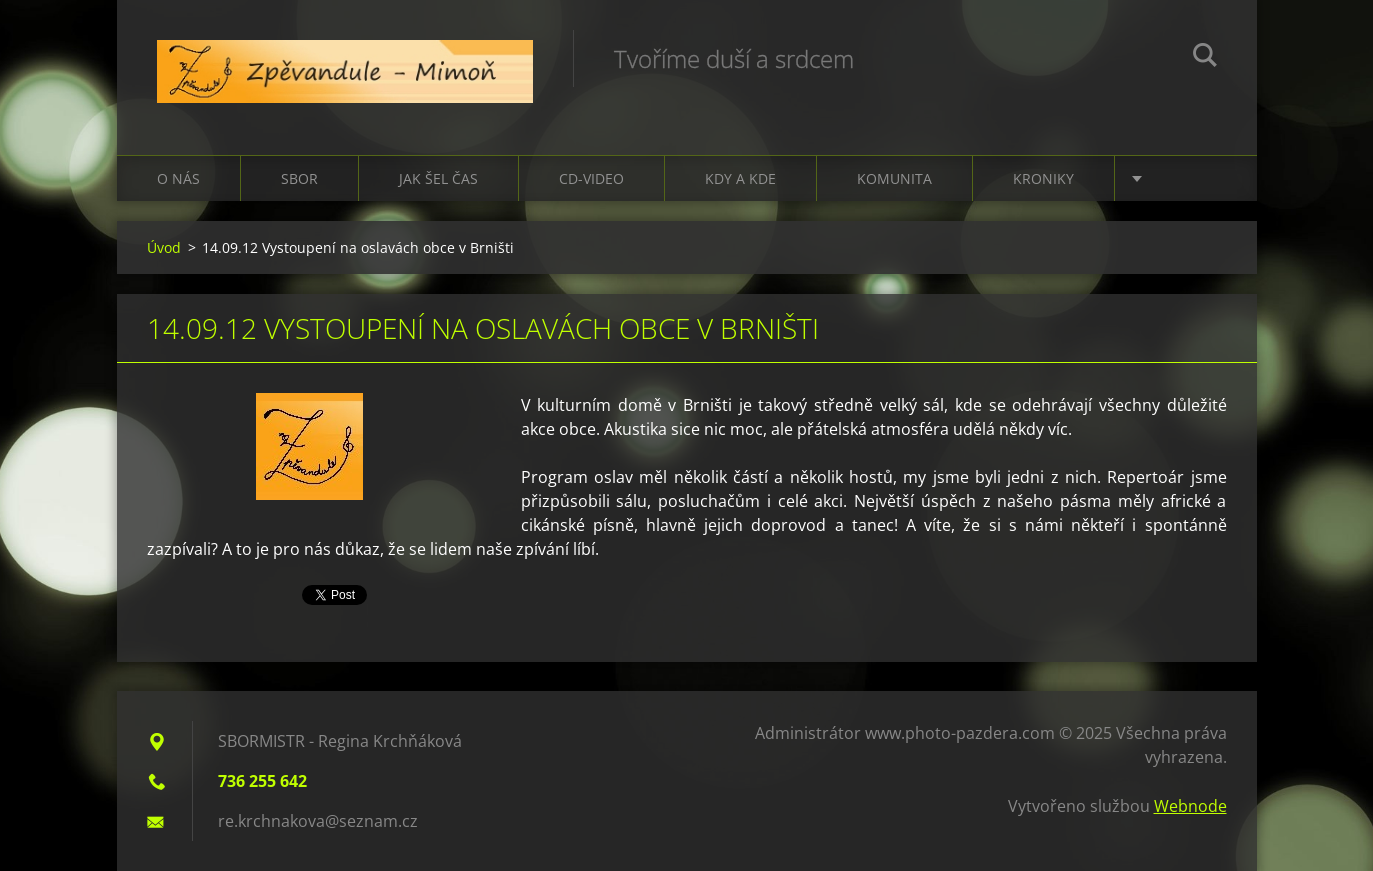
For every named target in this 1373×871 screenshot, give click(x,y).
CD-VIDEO (591, 178)
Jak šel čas (438, 178)
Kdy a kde (740, 178)
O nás (178, 178)
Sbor (299, 178)
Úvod (164, 247)
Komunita (894, 178)
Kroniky (1043, 178)
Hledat (1205, 58)
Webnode (1190, 806)
